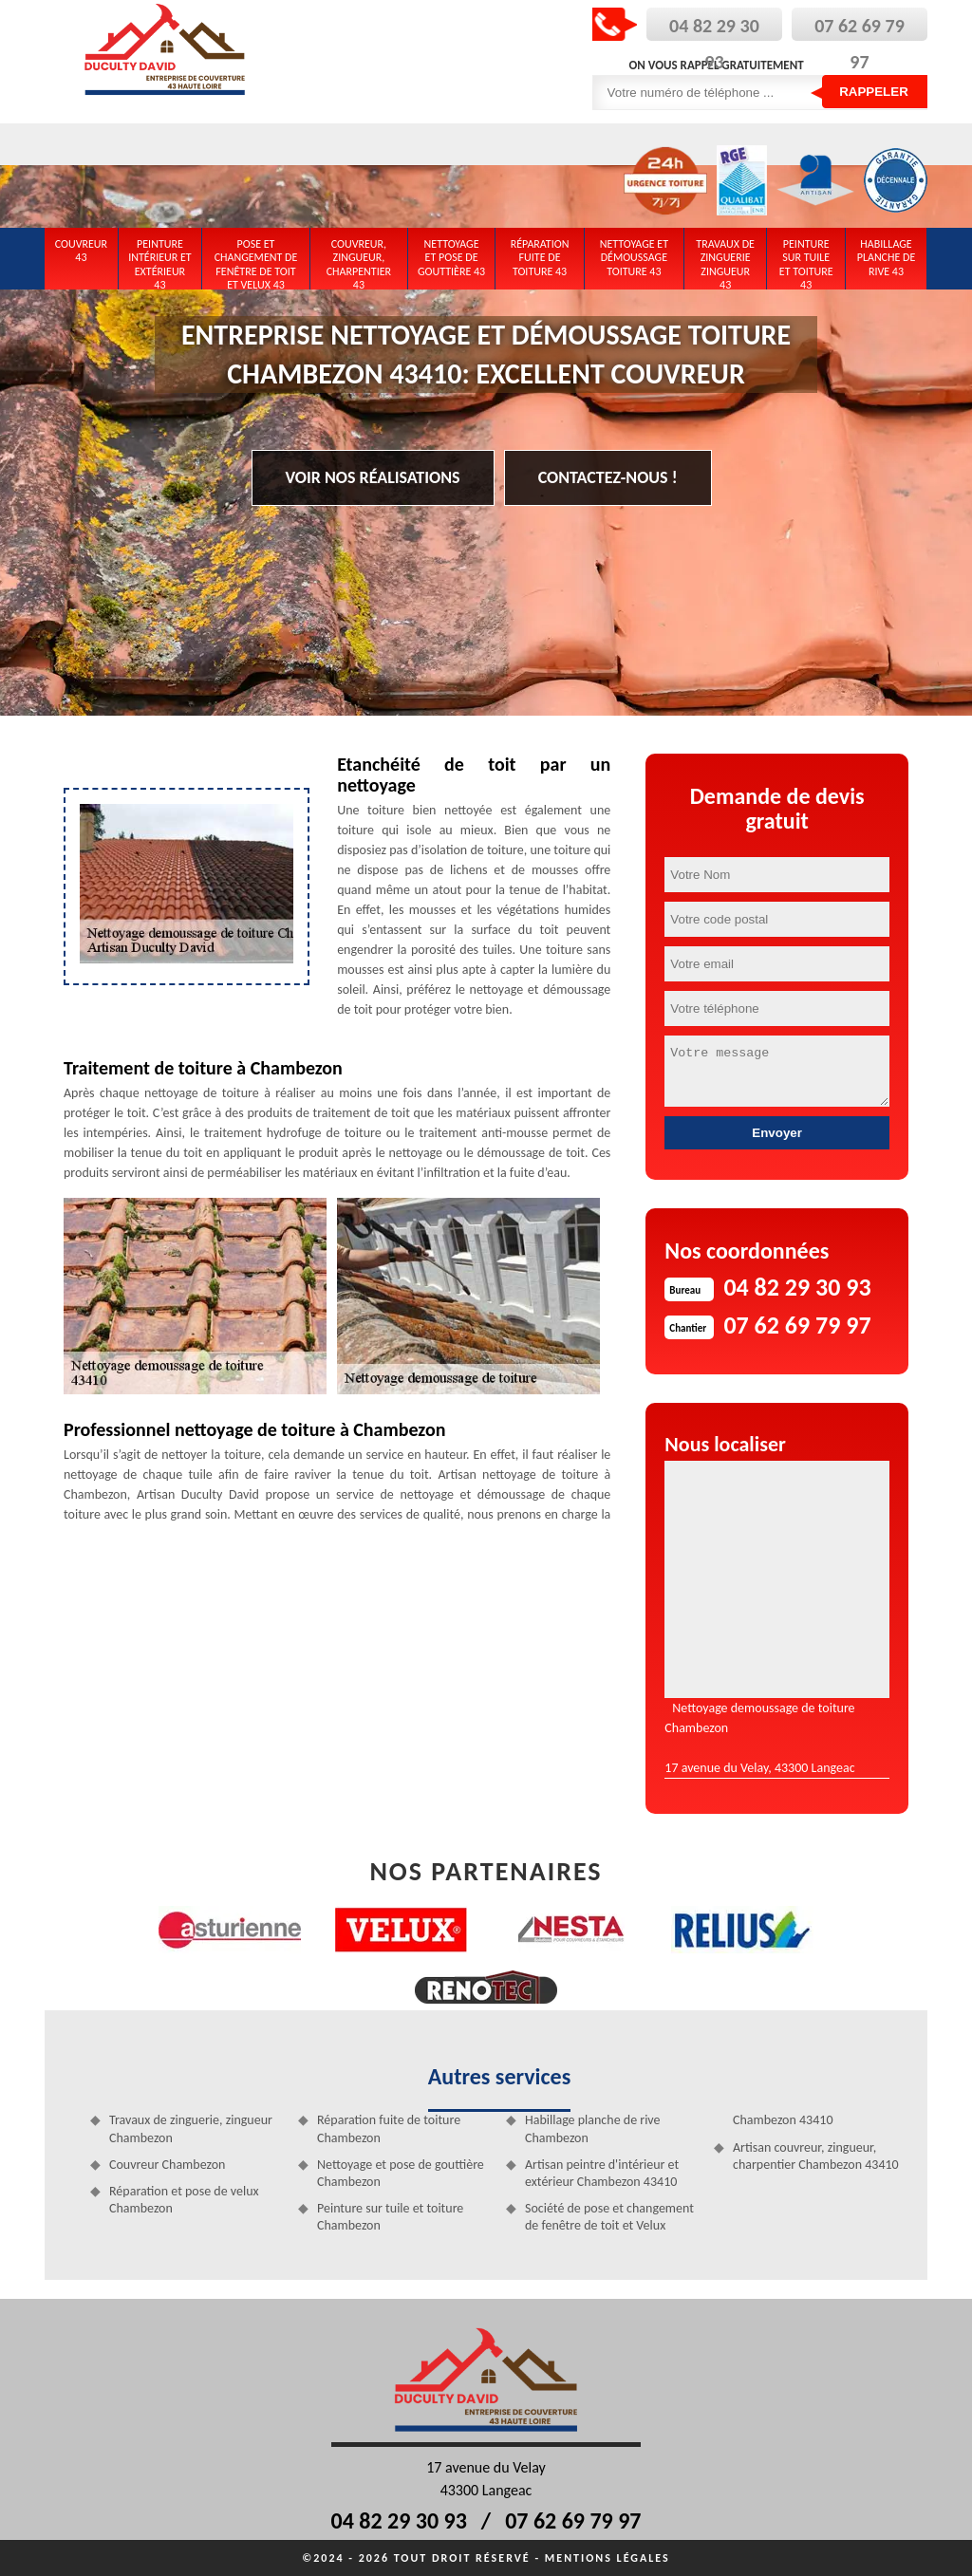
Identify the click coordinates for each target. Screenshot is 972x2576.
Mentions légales (607, 2558)
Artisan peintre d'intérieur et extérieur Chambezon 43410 (602, 2173)
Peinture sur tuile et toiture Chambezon (390, 2216)
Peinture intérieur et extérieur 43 (160, 261)
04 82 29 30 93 (399, 2520)
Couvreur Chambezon (167, 2164)
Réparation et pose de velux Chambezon (184, 2199)
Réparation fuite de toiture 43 (540, 257)
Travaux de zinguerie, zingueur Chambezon (190, 2128)
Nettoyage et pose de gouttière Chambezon (400, 2173)
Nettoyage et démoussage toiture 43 (634, 257)
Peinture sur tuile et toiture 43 (806, 261)
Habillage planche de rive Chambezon (593, 2128)
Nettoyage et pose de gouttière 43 (451, 257)
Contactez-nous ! (608, 477)
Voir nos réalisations (373, 477)
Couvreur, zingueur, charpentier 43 (359, 261)
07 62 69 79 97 (573, 2520)
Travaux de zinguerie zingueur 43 (725, 261)
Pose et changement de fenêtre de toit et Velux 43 (256, 261)
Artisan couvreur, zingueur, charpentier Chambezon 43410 (816, 2156)
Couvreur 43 (81, 250)
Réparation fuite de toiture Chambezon (388, 2128)
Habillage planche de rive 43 (886, 257)
